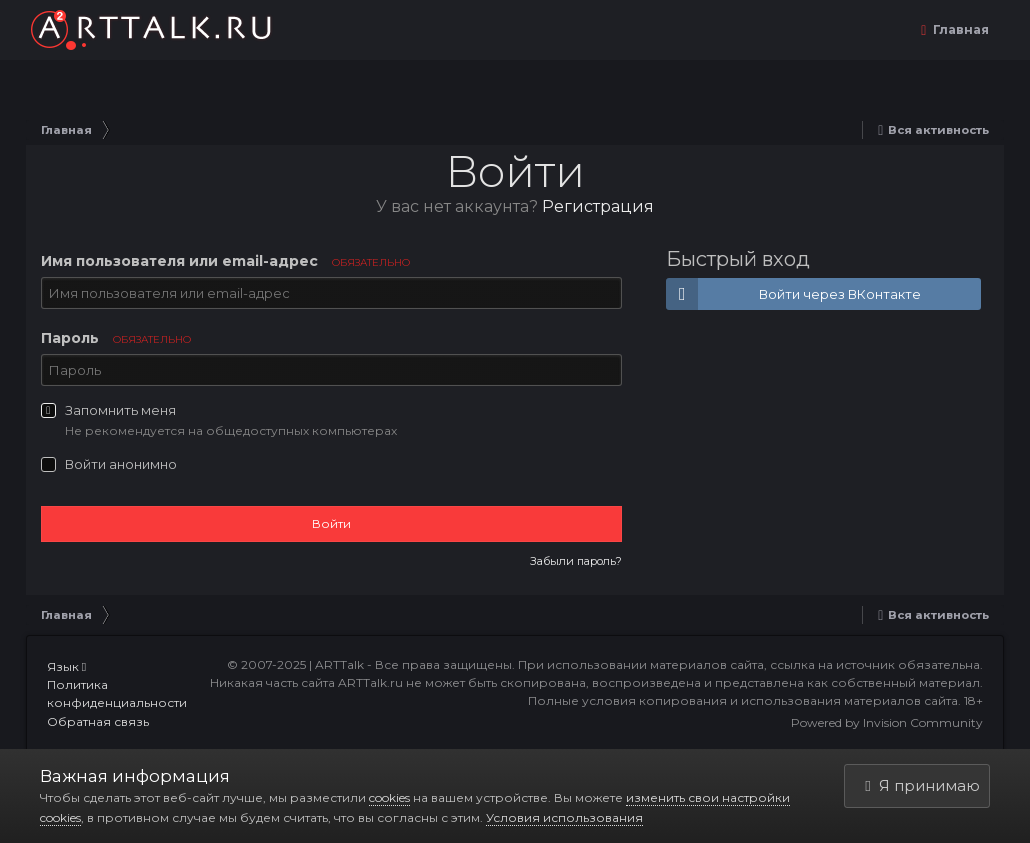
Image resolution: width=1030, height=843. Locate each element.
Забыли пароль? (576, 561)
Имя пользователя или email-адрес (225, 261)
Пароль (116, 338)
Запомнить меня (120, 410)
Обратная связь (98, 721)
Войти (331, 523)
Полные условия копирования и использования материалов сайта (743, 700)
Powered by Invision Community (887, 722)
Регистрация (598, 206)
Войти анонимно (121, 464)
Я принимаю (922, 785)
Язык (66, 666)
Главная (959, 29)
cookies (389, 797)
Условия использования (564, 817)
